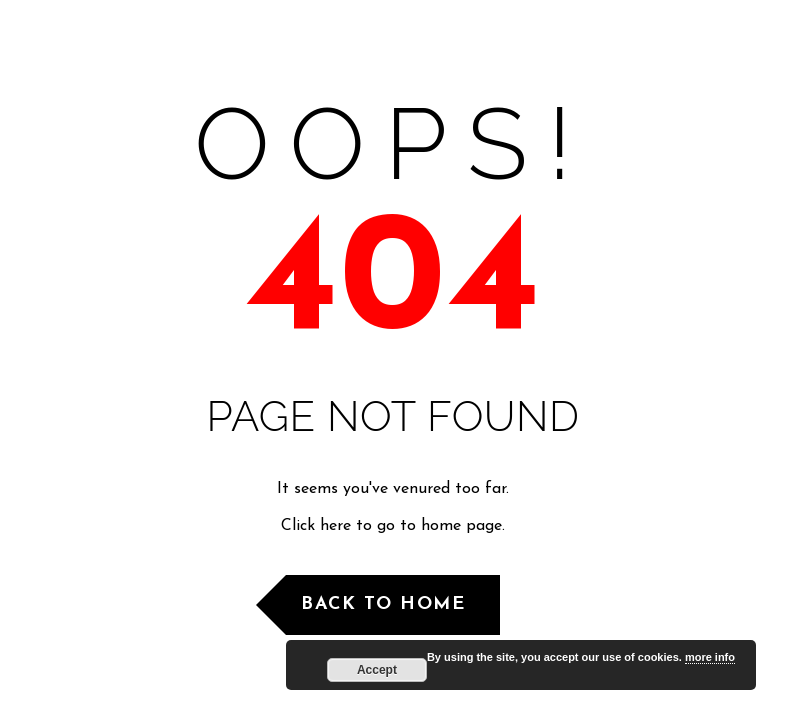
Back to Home (383, 604)
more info (710, 657)
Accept (377, 670)
